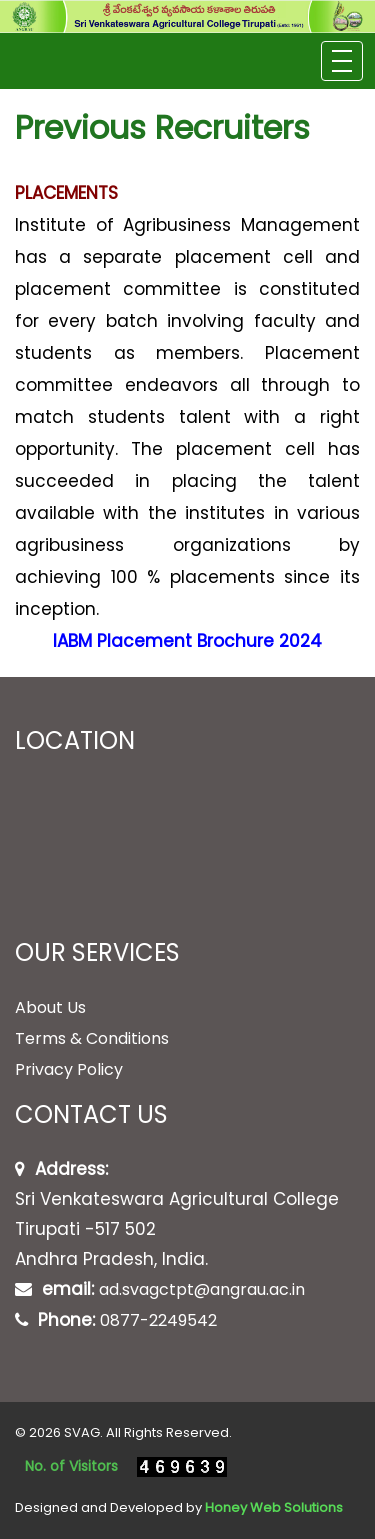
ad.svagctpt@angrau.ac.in (202, 1289)
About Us (50, 1007)
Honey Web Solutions (274, 1507)
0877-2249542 (158, 1320)
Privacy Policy (69, 1069)
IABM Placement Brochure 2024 (187, 641)
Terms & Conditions (92, 1038)
